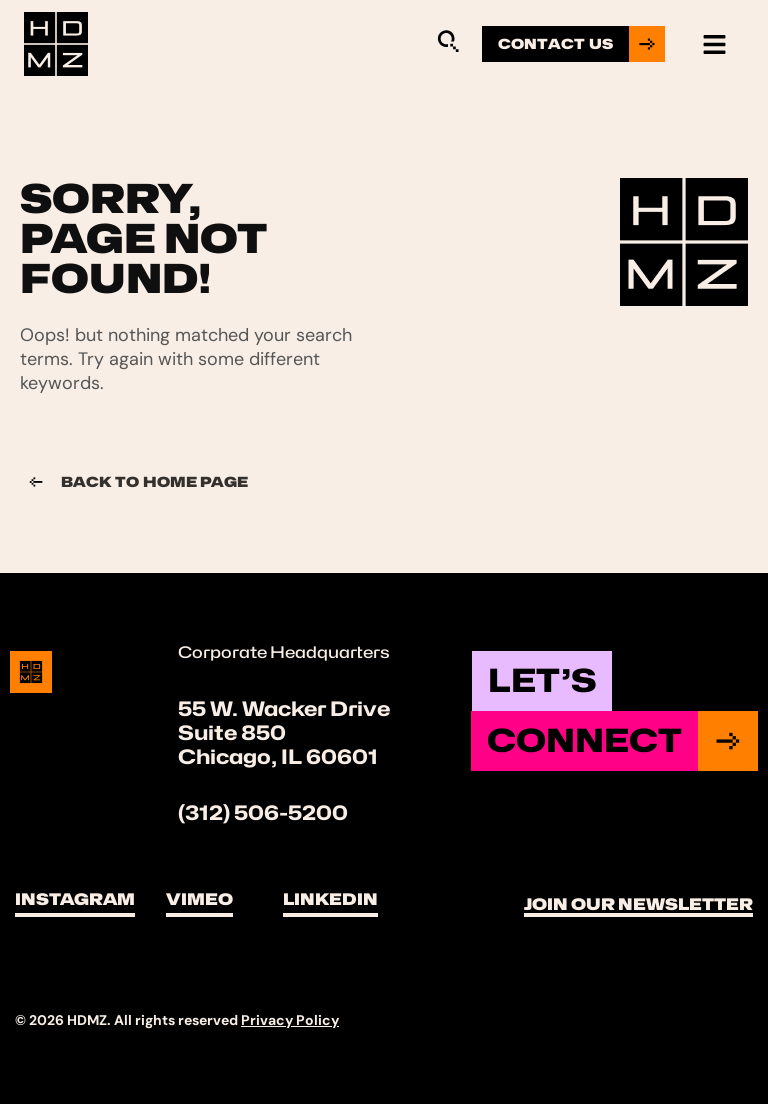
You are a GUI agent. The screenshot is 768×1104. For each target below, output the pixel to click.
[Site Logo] (56, 43)
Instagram (75, 899)
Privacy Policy (290, 1020)
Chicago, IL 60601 (278, 757)
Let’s (542, 680)
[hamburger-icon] (714, 44)
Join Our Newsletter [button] (638, 904)
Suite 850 (232, 733)
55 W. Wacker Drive (284, 709)
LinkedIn (330, 899)
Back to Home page (134, 482)
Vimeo (199, 899)
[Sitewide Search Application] (448, 41)
